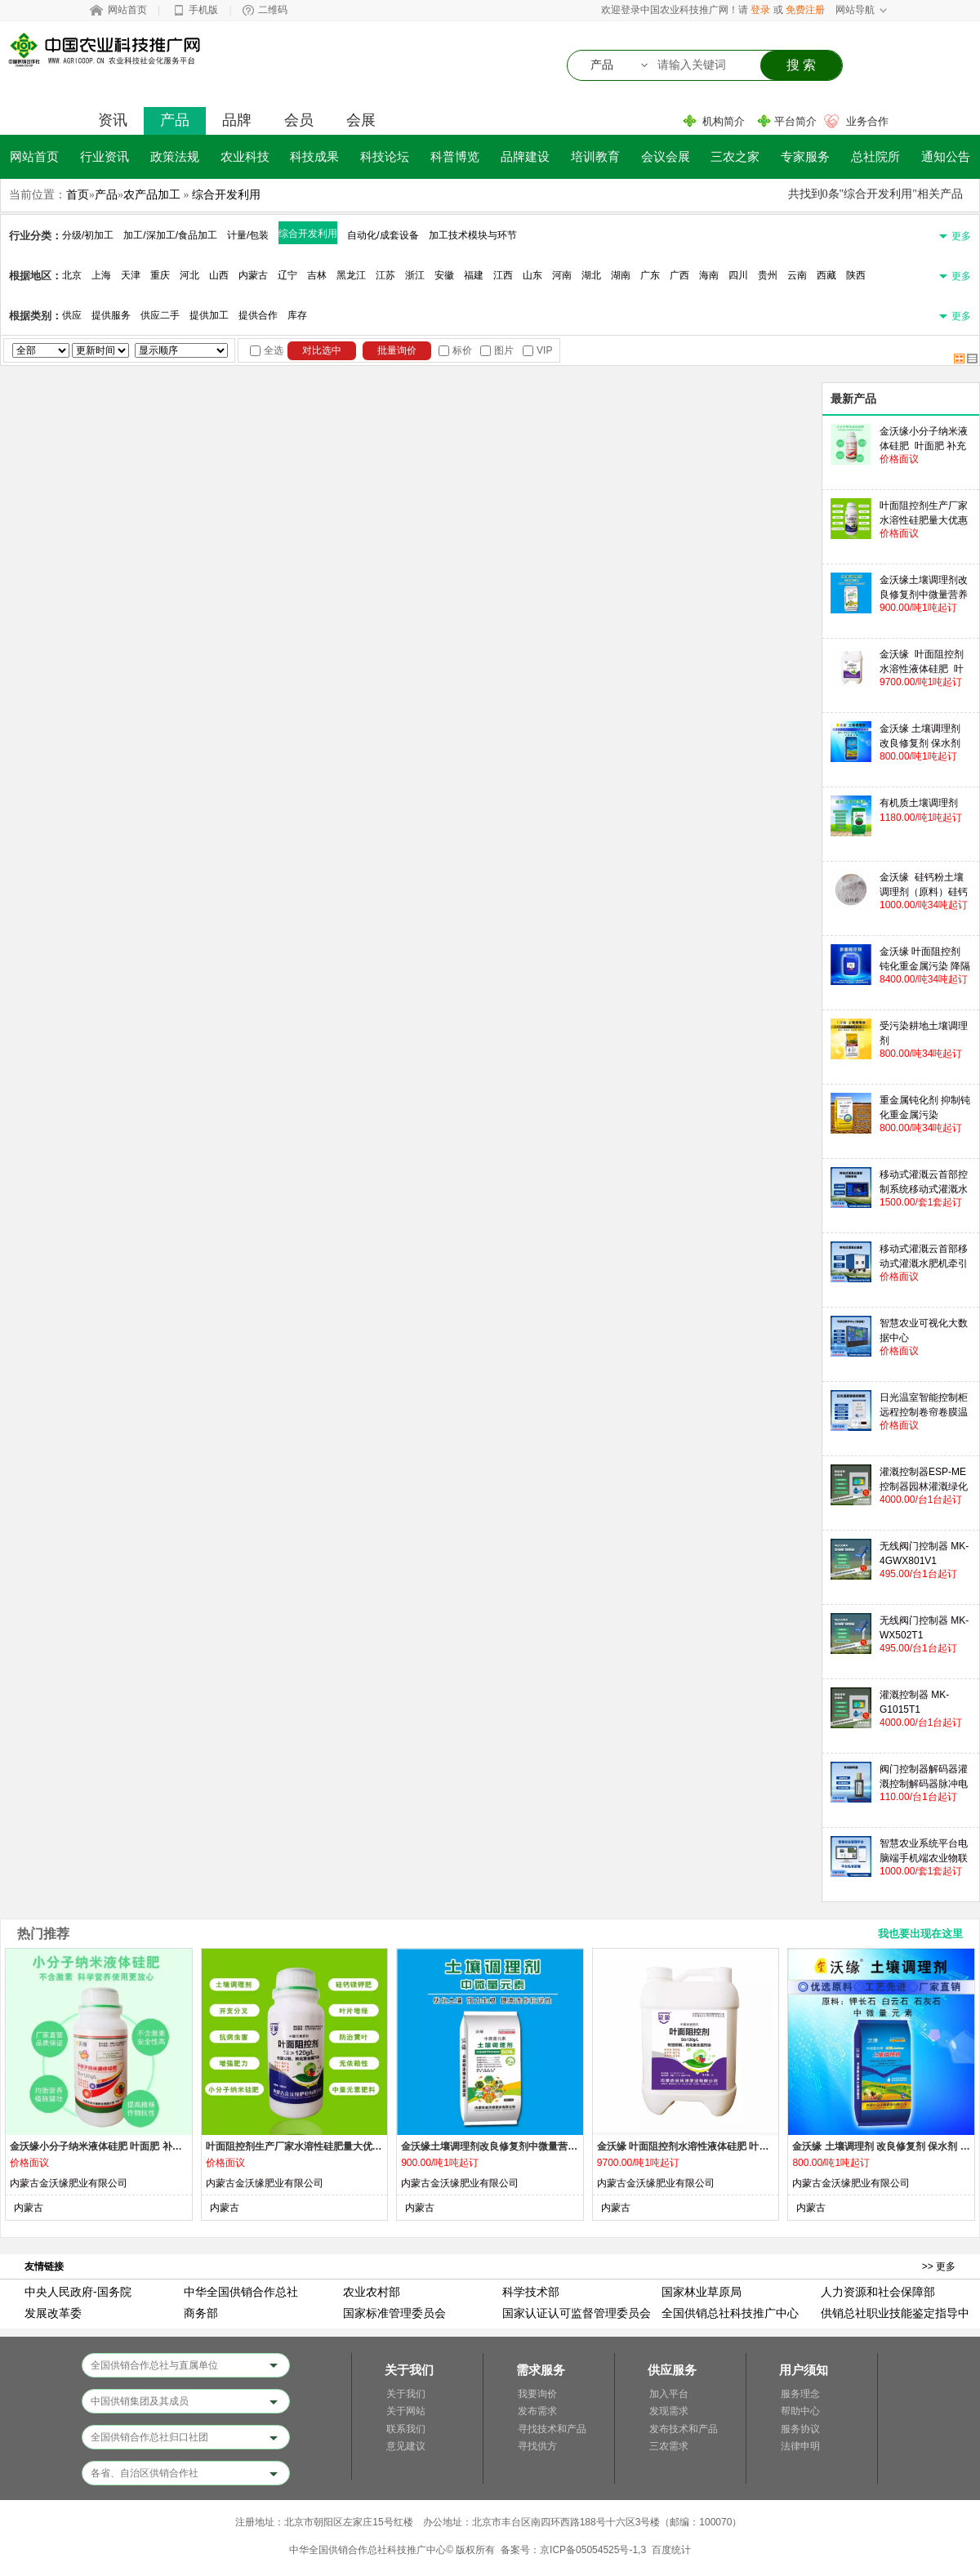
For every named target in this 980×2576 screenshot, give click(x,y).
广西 (679, 275)
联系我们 (405, 2429)
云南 (797, 275)
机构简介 (723, 121)
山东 (532, 275)
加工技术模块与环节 (473, 235)
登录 (760, 10)
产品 (174, 120)
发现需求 (668, 2411)
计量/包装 (248, 235)
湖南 (620, 275)
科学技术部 (530, 2291)
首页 (77, 194)
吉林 (317, 275)
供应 (72, 315)
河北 (189, 275)
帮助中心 (800, 2411)
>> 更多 (939, 2266)
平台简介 (795, 121)
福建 (473, 275)
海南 (709, 275)
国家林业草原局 (702, 2291)
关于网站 (405, 2411)
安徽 (444, 275)
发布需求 (537, 2411)
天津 (130, 275)
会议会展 (665, 156)
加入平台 (668, 2394)
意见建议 (405, 2446)
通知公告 (945, 156)
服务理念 (800, 2394)
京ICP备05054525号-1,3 (593, 2550)
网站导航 (855, 10)
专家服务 (805, 156)
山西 (219, 275)
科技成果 (314, 156)
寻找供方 (537, 2446)
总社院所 (875, 156)
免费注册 (805, 10)
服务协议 (800, 2429)
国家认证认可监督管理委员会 (576, 2313)
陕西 (856, 275)
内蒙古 (253, 275)
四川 (738, 275)
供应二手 (160, 315)
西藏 (826, 275)
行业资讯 (104, 156)
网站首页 (127, 10)
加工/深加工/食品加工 (170, 235)
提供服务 (111, 315)
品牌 (237, 120)
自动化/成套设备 (382, 235)
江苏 (385, 275)
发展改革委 (53, 2313)
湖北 (591, 275)
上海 (101, 275)
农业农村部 (371, 2291)
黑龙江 (351, 275)
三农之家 (735, 156)
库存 (297, 315)
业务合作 (867, 121)
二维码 (272, 10)
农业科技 (245, 156)
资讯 (112, 120)
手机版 (203, 10)
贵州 (767, 275)
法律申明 (800, 2446)
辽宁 (287, 275)
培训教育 (595, 156)
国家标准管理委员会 (394, 2313)
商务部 (201, 2313)
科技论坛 (384, 156)
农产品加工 (151, 194)
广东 (650, 275)
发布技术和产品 (683, 2429)
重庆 (160, 275)
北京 (72, 275)
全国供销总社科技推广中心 (730, 2313)
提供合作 (258, 315)
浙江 (415, 275)
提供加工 (209, 315)
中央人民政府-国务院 (77, 2291)
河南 (562, 275)
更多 (961, 236)
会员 (299, 120)
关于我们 (405, 2394)
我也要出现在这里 (920, 1934)
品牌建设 (525, 156)
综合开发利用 (226, 194)
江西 (503, 275)
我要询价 (537, 2394)
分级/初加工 (88, 235)
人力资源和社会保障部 (878, 2291)
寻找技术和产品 (552, 2429)
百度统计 (671, 2550)
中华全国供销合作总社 (241, 2291)
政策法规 (174, 156)
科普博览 (454, 156)
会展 (361, 120)
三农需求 (668, 2446)
